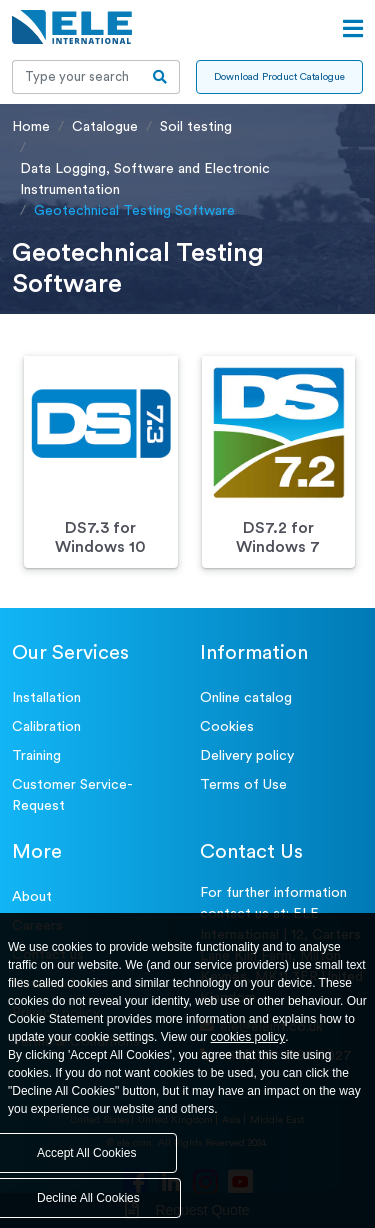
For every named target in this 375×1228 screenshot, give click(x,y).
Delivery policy (247, 756)
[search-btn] (160, 77)
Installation (46, 698)
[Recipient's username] (77, 77)
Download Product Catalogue (279, 77)
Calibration (46, 727)
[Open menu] (353, 29)
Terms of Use (243, 785)
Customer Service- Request (72, 795)
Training (36, 756)
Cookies (227, 727)
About (32, 897)
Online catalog (246, 698)
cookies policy (248, 1037)
